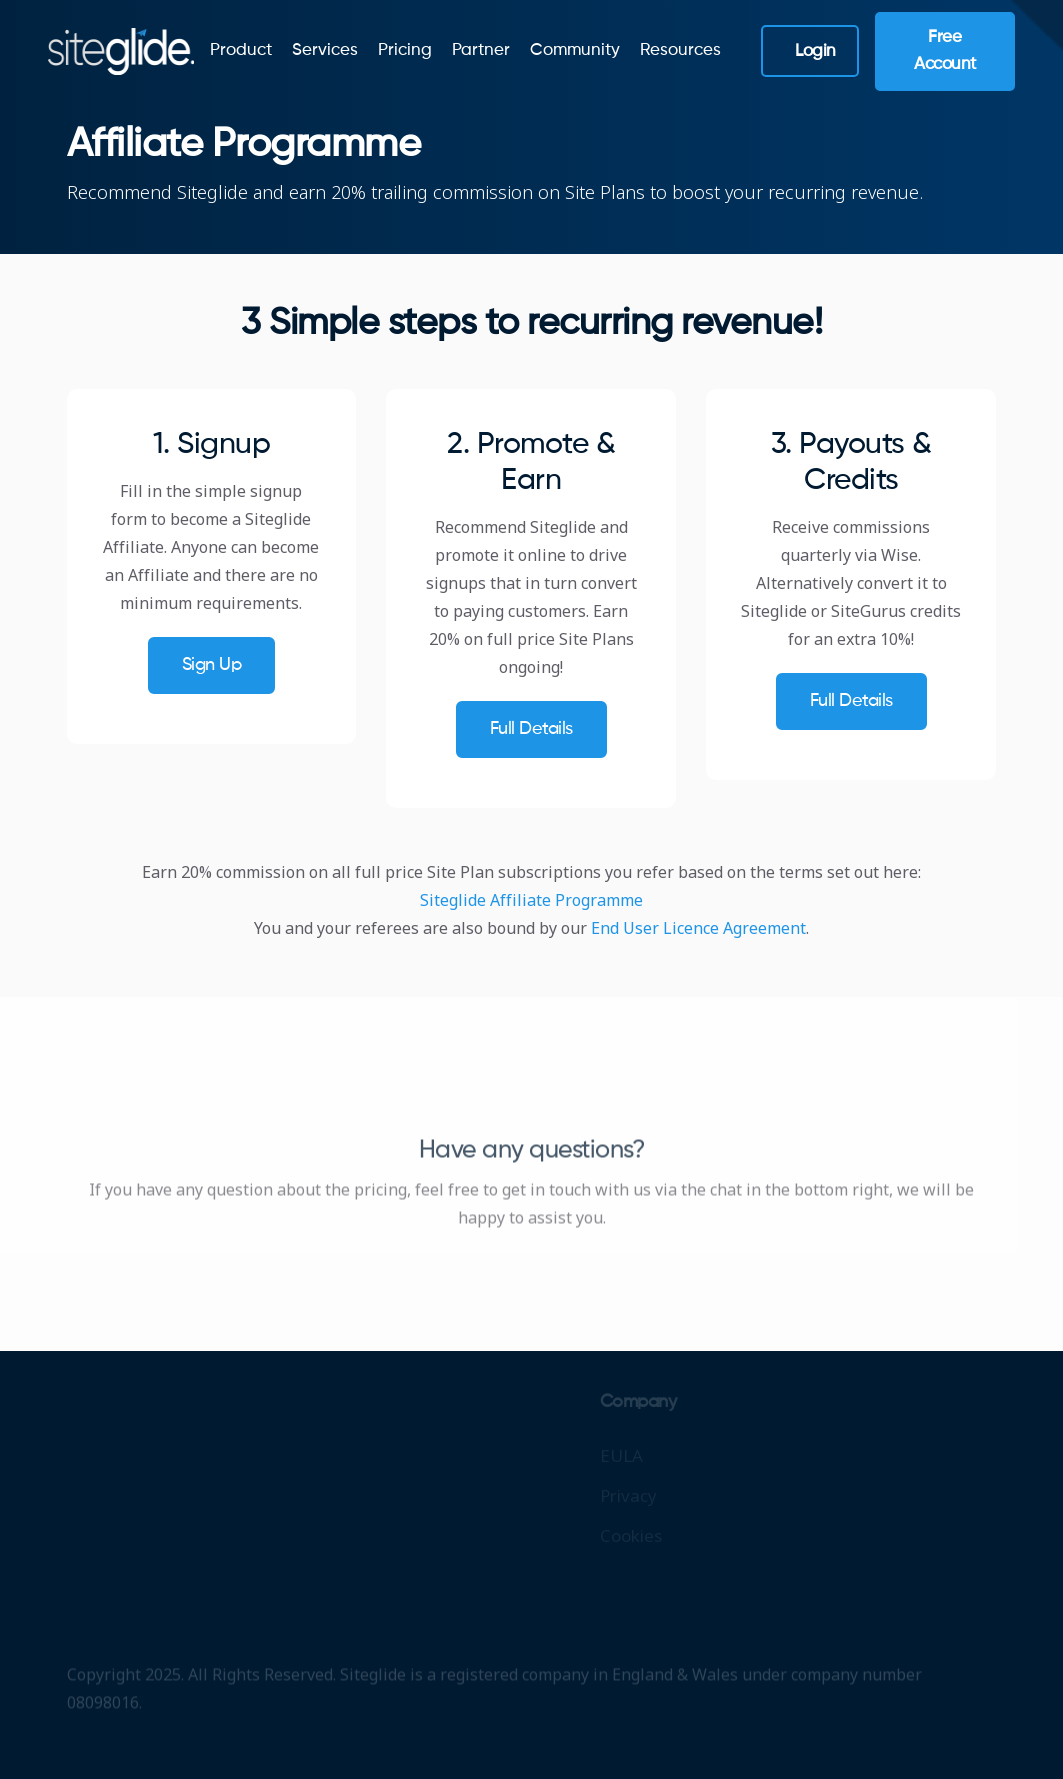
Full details (531, 729)
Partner (481, 50)
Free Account (945, 51)
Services (325, 50)
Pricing (405, 50)
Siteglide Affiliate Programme (531, 900)
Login (815, 51)
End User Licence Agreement (698, 928)
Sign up (212, 665)
